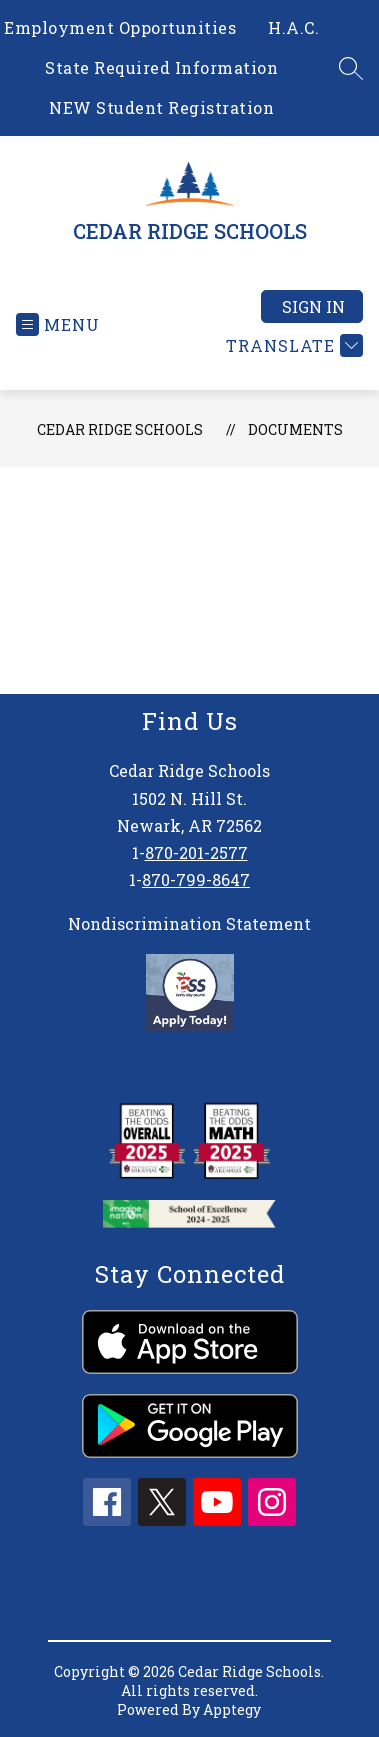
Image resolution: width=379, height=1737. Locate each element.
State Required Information (161, 67)
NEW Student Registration (161, 107)
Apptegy (232, 1709)
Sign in (313, 306)
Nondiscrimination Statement (189, 923)
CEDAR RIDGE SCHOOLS (120, 429)
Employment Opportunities (120, 27)
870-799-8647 (196, 879)
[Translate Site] (292, 345)
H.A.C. (293, 27)
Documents (295, 429)
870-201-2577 (196, 852)
